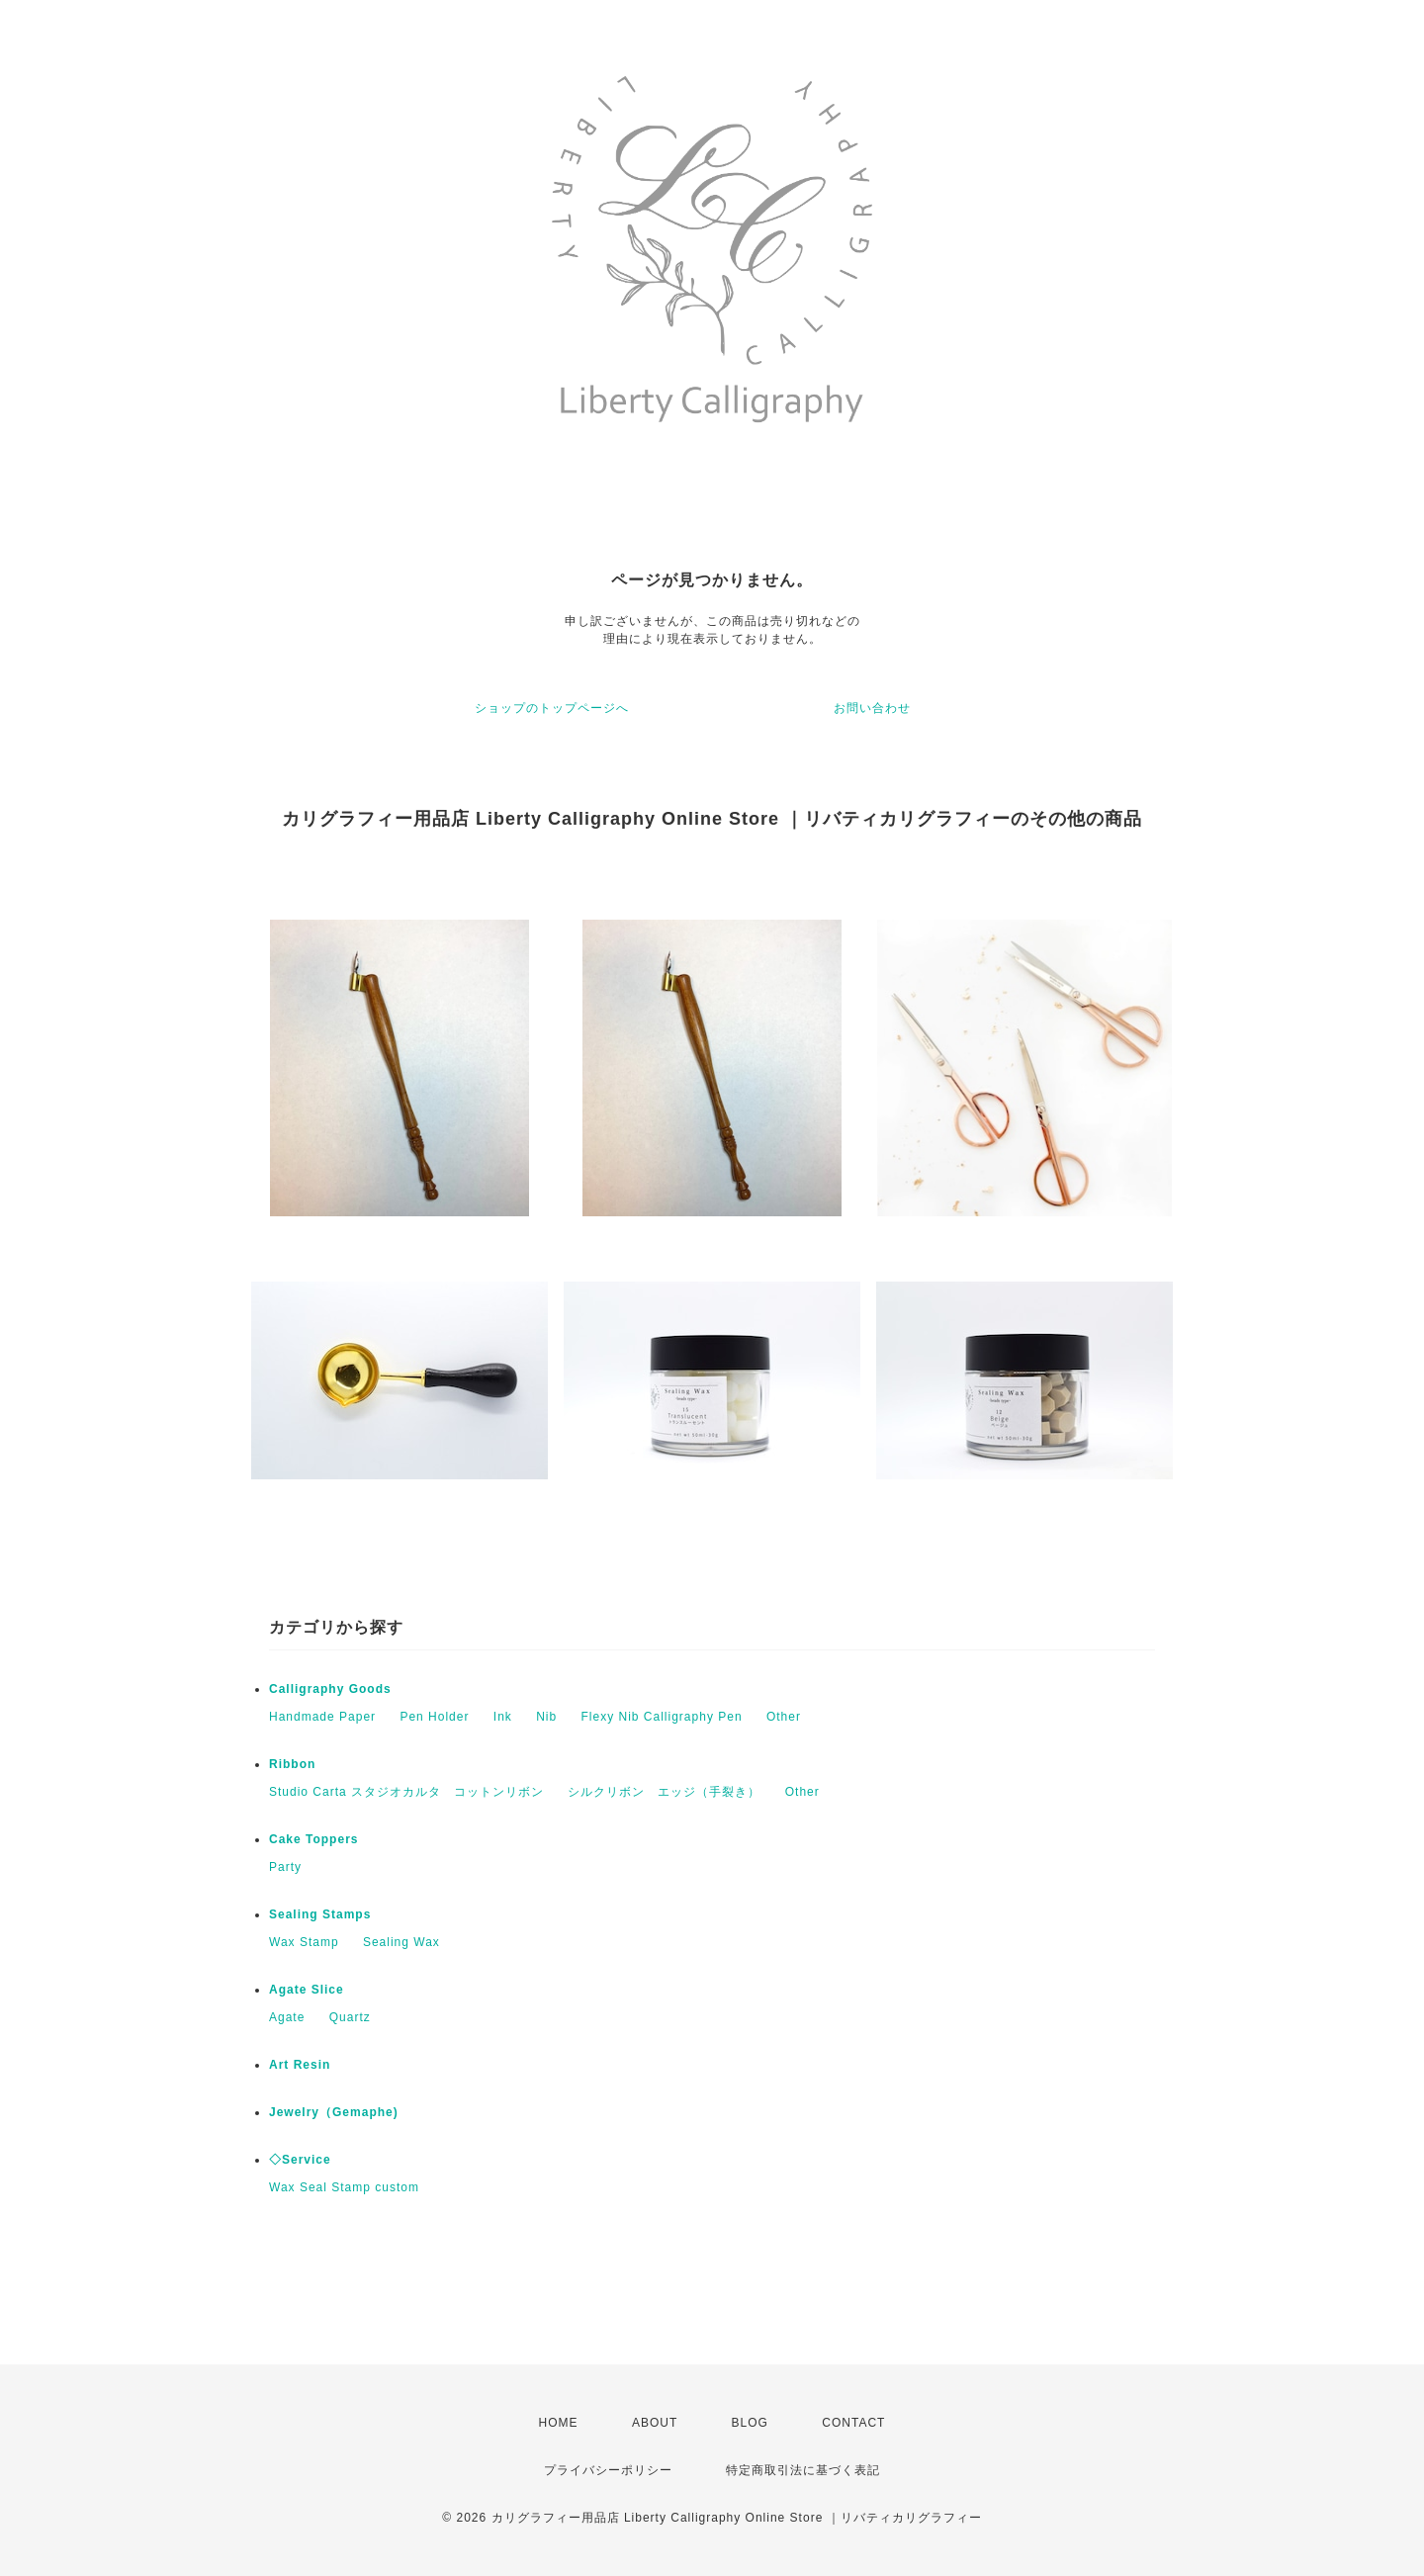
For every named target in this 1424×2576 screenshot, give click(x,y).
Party (285, 1867)
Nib (546, 1717)
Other (783, 1717)
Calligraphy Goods (330, 1689)
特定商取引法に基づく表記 (803, 2470)
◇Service (300, 2160)
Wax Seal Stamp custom (344, 2187)
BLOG (750, 2423)
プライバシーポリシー (608, 2470)
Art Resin (299, 2065)
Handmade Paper (322, 1717)
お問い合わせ (872, 708)
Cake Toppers (313, 1839)
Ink (502, 1717)
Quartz (350, 2017)
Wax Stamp (304, 1942)
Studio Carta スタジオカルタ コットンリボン (406, 1792)
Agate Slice (306, 1990)
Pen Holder (434, 1717)
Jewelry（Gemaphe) (334, 2112)
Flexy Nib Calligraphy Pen (662, 1717)
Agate (287, 2017)
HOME (558, 2423)
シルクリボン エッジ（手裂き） (664, 1792)
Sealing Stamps (320, 1914)
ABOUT (654, 2423)
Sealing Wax (401, 1942)
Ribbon (292, 1764)
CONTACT (853, 2423)
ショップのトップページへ (552, 708)
